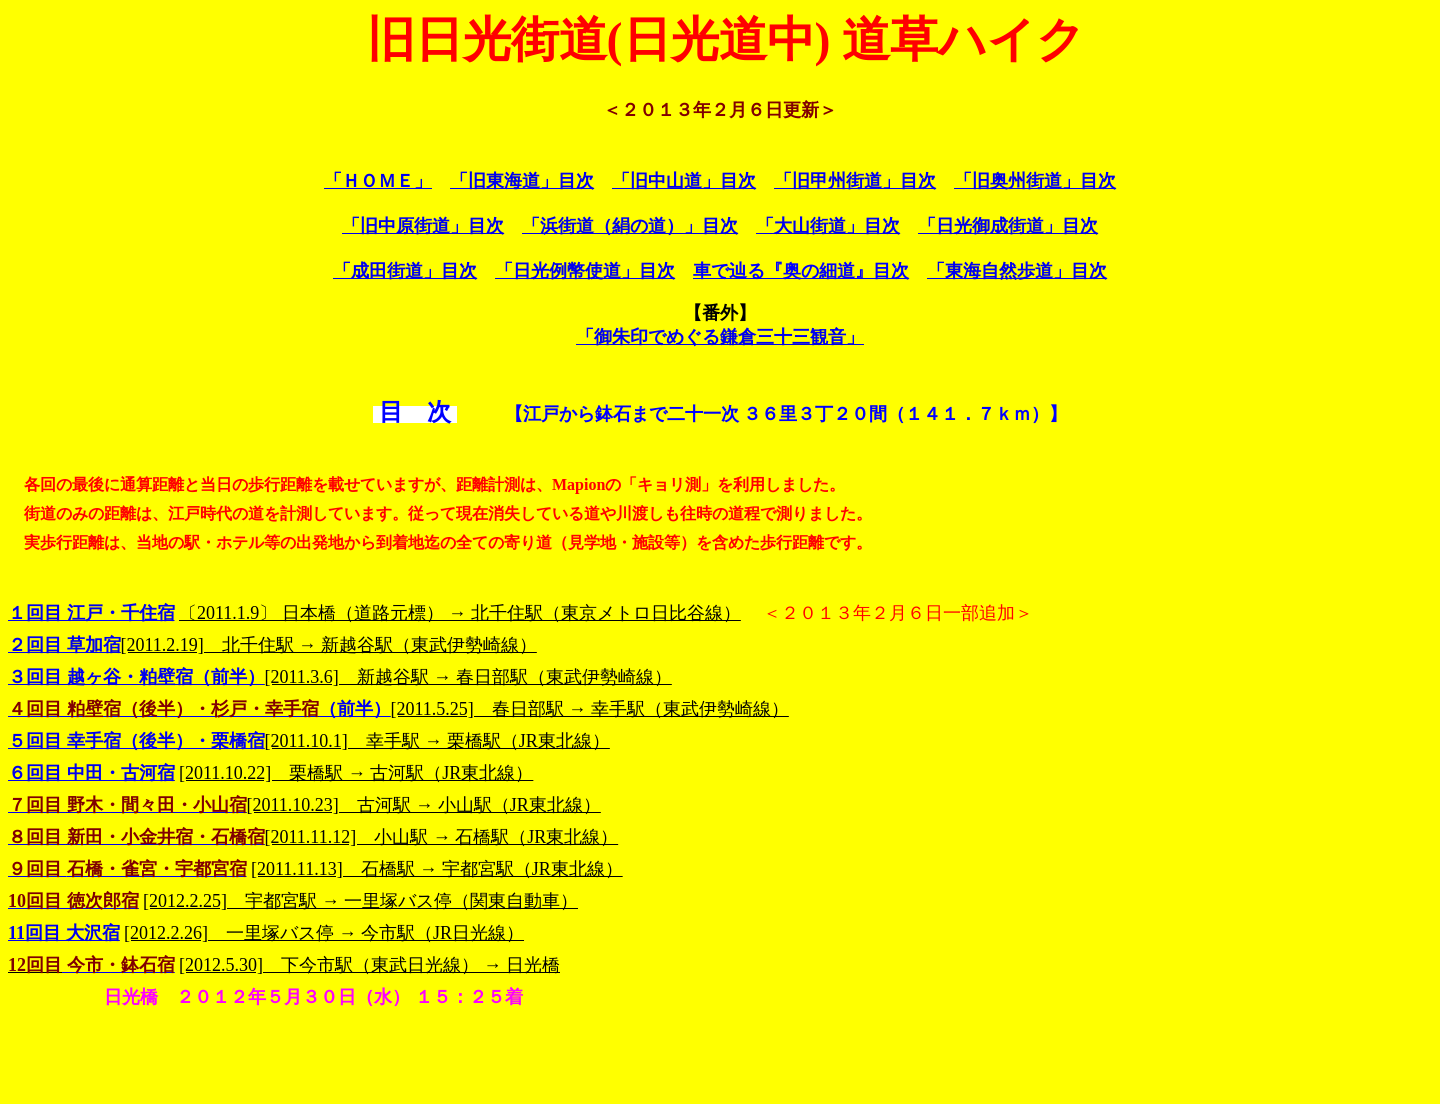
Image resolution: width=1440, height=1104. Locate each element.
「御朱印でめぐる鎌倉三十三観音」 (720, 337)
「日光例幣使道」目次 (585, 271)
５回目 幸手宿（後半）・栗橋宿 (136, 741)
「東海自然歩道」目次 (1017, 271)
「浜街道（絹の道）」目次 (630, 226)
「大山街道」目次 (828, 226)
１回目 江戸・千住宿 (91, 613)
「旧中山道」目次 (684, 181)
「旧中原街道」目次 (423, 226)
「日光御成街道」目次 (1008, 226)
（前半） (199, 709)
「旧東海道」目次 (522, 181)
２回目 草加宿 (64, 645)
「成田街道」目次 (405, 271)
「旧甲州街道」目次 (855, 181)
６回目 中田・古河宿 (91, 773)
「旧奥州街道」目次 (1035, 181)
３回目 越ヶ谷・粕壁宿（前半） (136, 677)
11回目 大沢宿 (64, 933)
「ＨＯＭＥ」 (378, 181)
